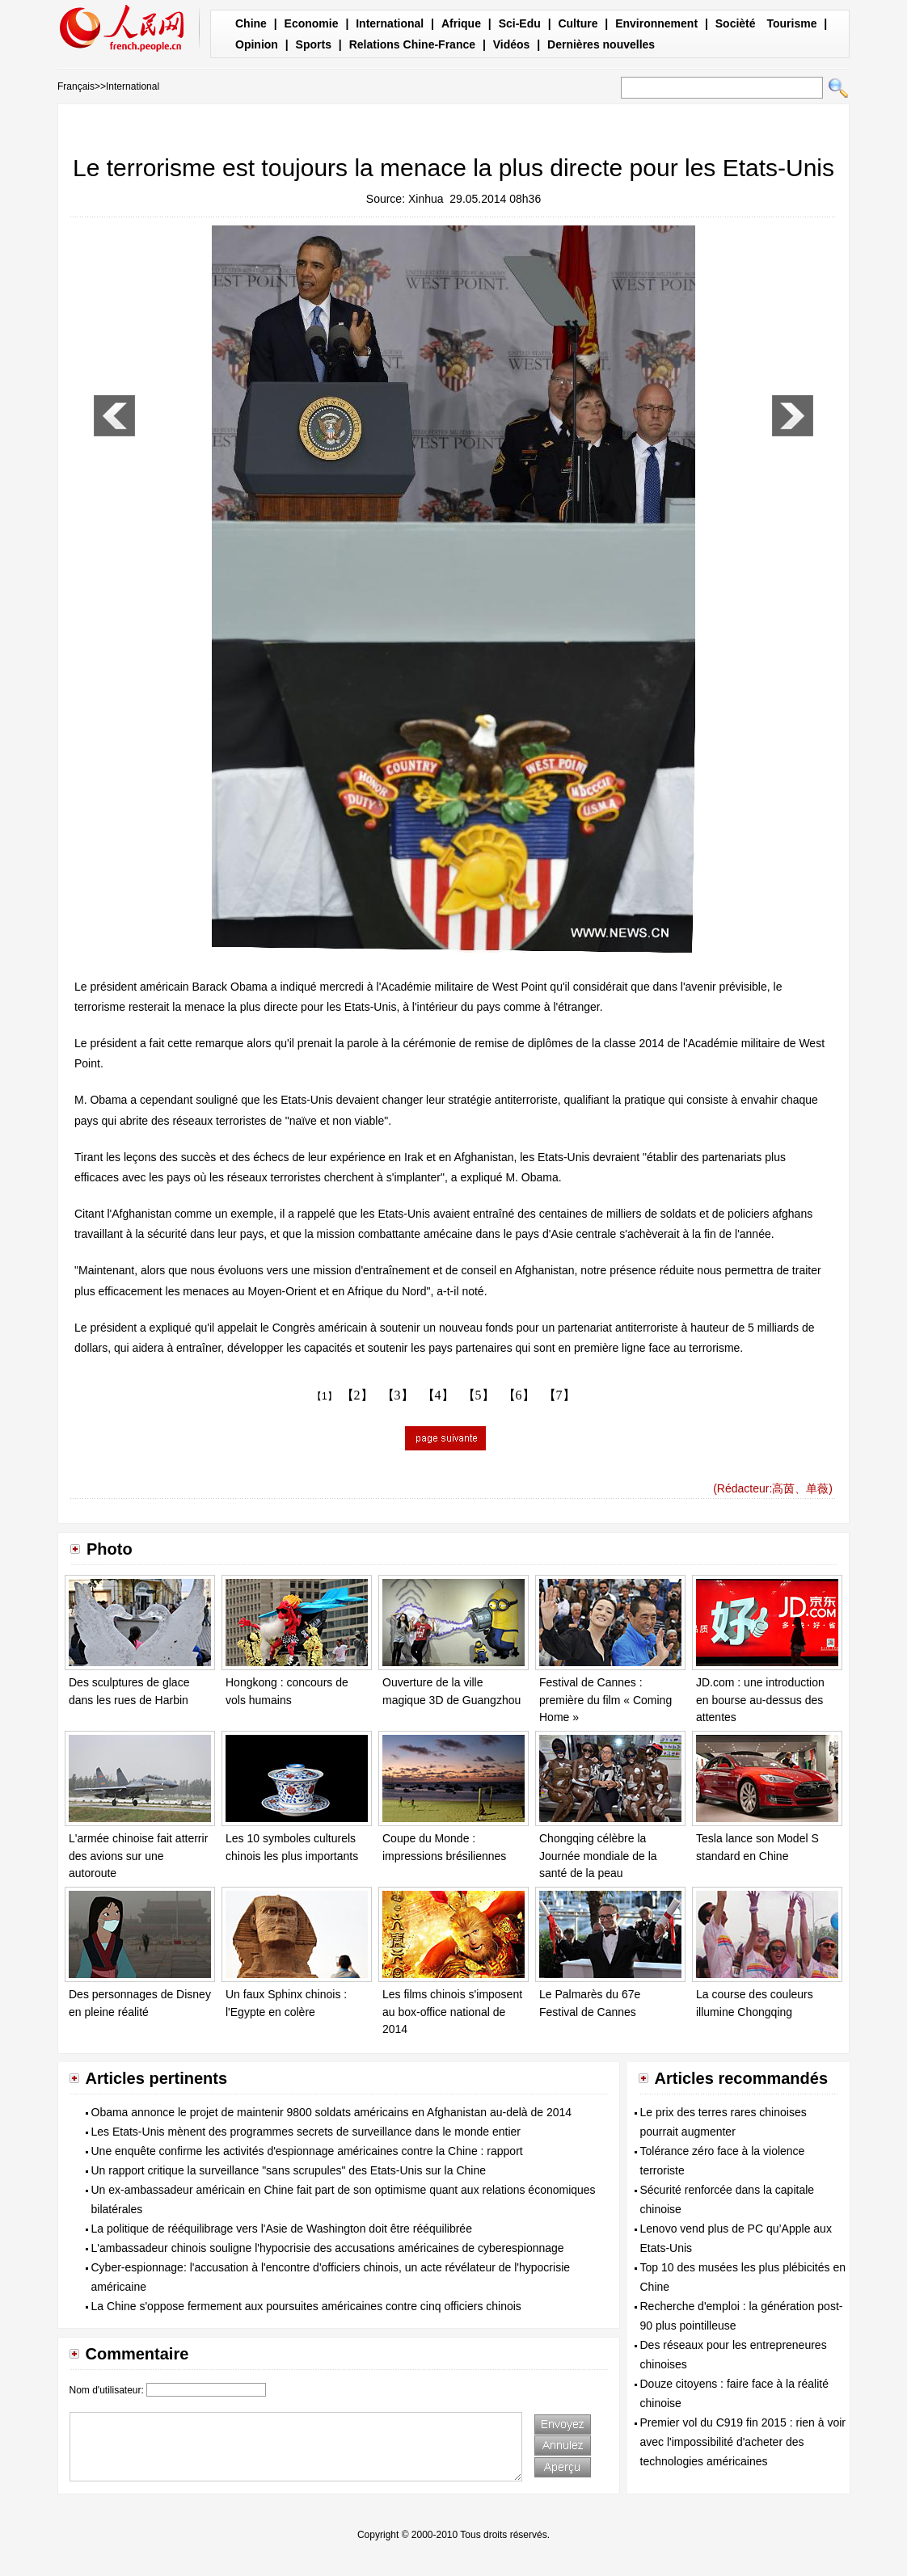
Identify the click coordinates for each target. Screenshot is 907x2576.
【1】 (324, 1396)
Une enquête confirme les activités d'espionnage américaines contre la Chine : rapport (307, 2151)
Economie (312, 23)
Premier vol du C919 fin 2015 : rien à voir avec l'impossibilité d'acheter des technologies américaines (743, 2442)
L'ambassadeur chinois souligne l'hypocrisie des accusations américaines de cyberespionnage (327, 2247)
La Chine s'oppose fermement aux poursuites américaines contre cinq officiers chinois (306, 2306)
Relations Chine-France (412, 44)
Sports (313, 44)
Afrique (461, 23)
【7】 (559, 1395)
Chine (251, 23)
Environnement (656, 23)
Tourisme (791, 23)
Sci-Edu (520, 23)
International (390, 23)
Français (76, 86)
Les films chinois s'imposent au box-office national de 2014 (452, 2011)
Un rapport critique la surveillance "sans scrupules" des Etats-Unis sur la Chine (289, 2170)
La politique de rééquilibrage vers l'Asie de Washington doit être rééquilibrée (281, 2228)
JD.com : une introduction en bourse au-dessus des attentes (760, 1700)
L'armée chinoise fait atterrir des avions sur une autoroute (138, 1855)
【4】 (438, 1395)
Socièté (735, 23)
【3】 (398, 1395)
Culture (577, 23)
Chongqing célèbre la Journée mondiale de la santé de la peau (598, 1855)
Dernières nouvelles (601, 44)
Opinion (256, 44)
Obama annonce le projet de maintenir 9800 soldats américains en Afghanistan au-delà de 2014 (331, 2112)
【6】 (519, 1395)
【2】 (357, 1395)
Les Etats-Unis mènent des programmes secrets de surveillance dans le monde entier (306, 2131)
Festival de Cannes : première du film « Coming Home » (605, 1700)
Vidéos (511, 44)
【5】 (478, 1395)
